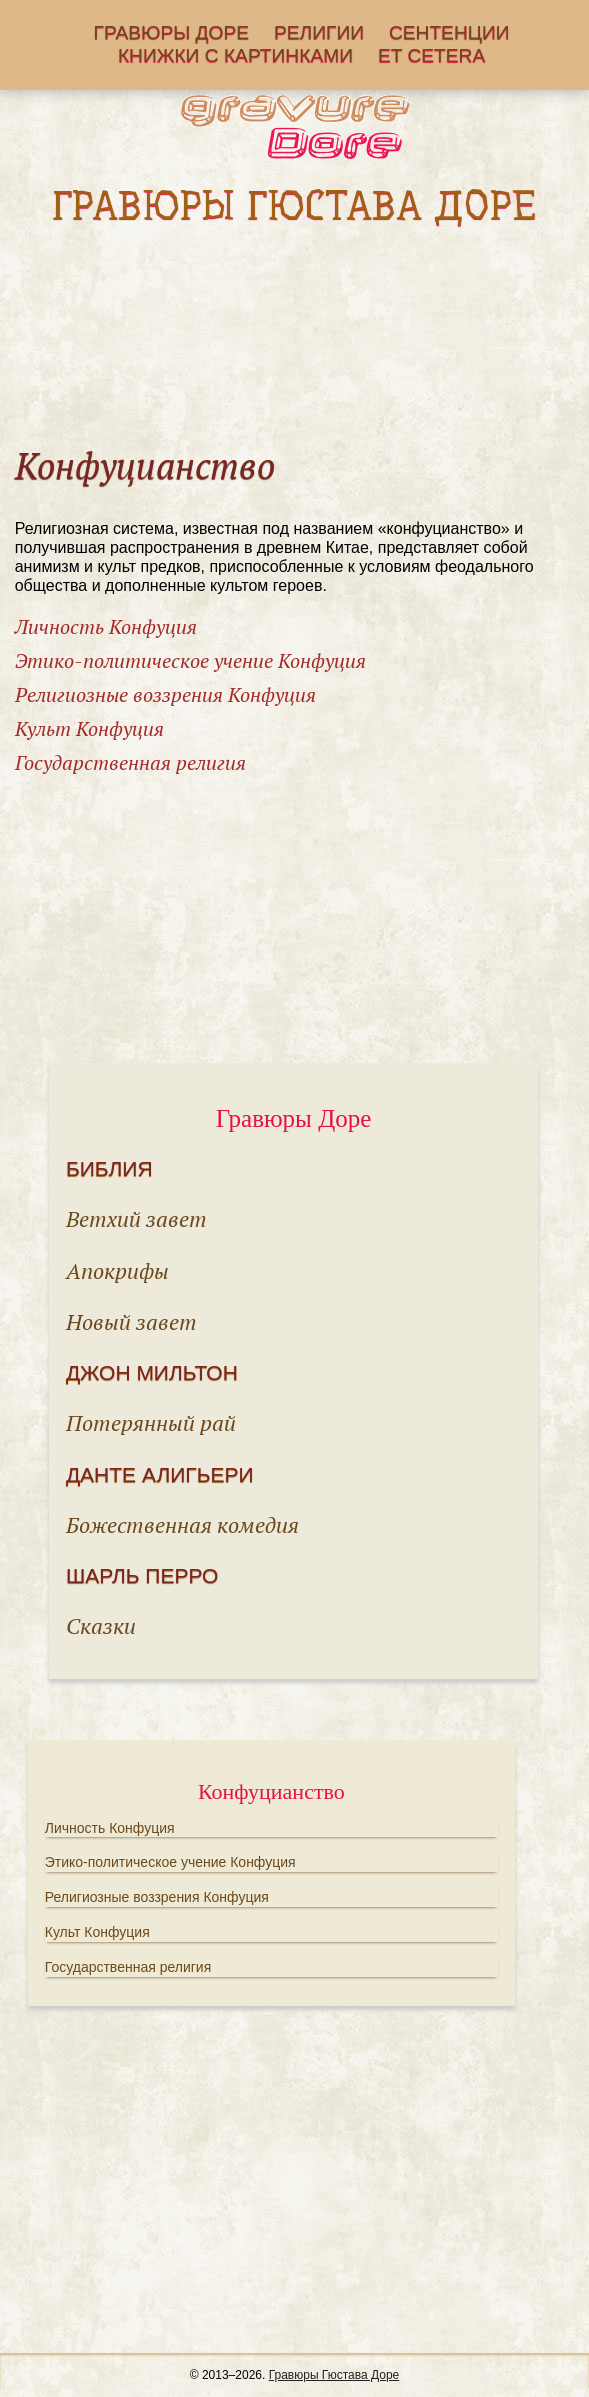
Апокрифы (117, 1270)
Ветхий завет (136, 1218)
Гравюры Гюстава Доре (334, 2375)
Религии (319, 33)
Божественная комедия (182, 1524)
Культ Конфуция (89, 728)
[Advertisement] (294, 336)
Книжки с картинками (235, 56)
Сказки (101, 1625)
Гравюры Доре (172, 33)
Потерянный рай (151, 1422)
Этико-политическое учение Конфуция (190, 660)
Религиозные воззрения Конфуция (165, 694)
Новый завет (131, 1321)
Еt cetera (431, 56)
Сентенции (449, 33)
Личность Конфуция (106, 626)
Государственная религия (130, 762)
